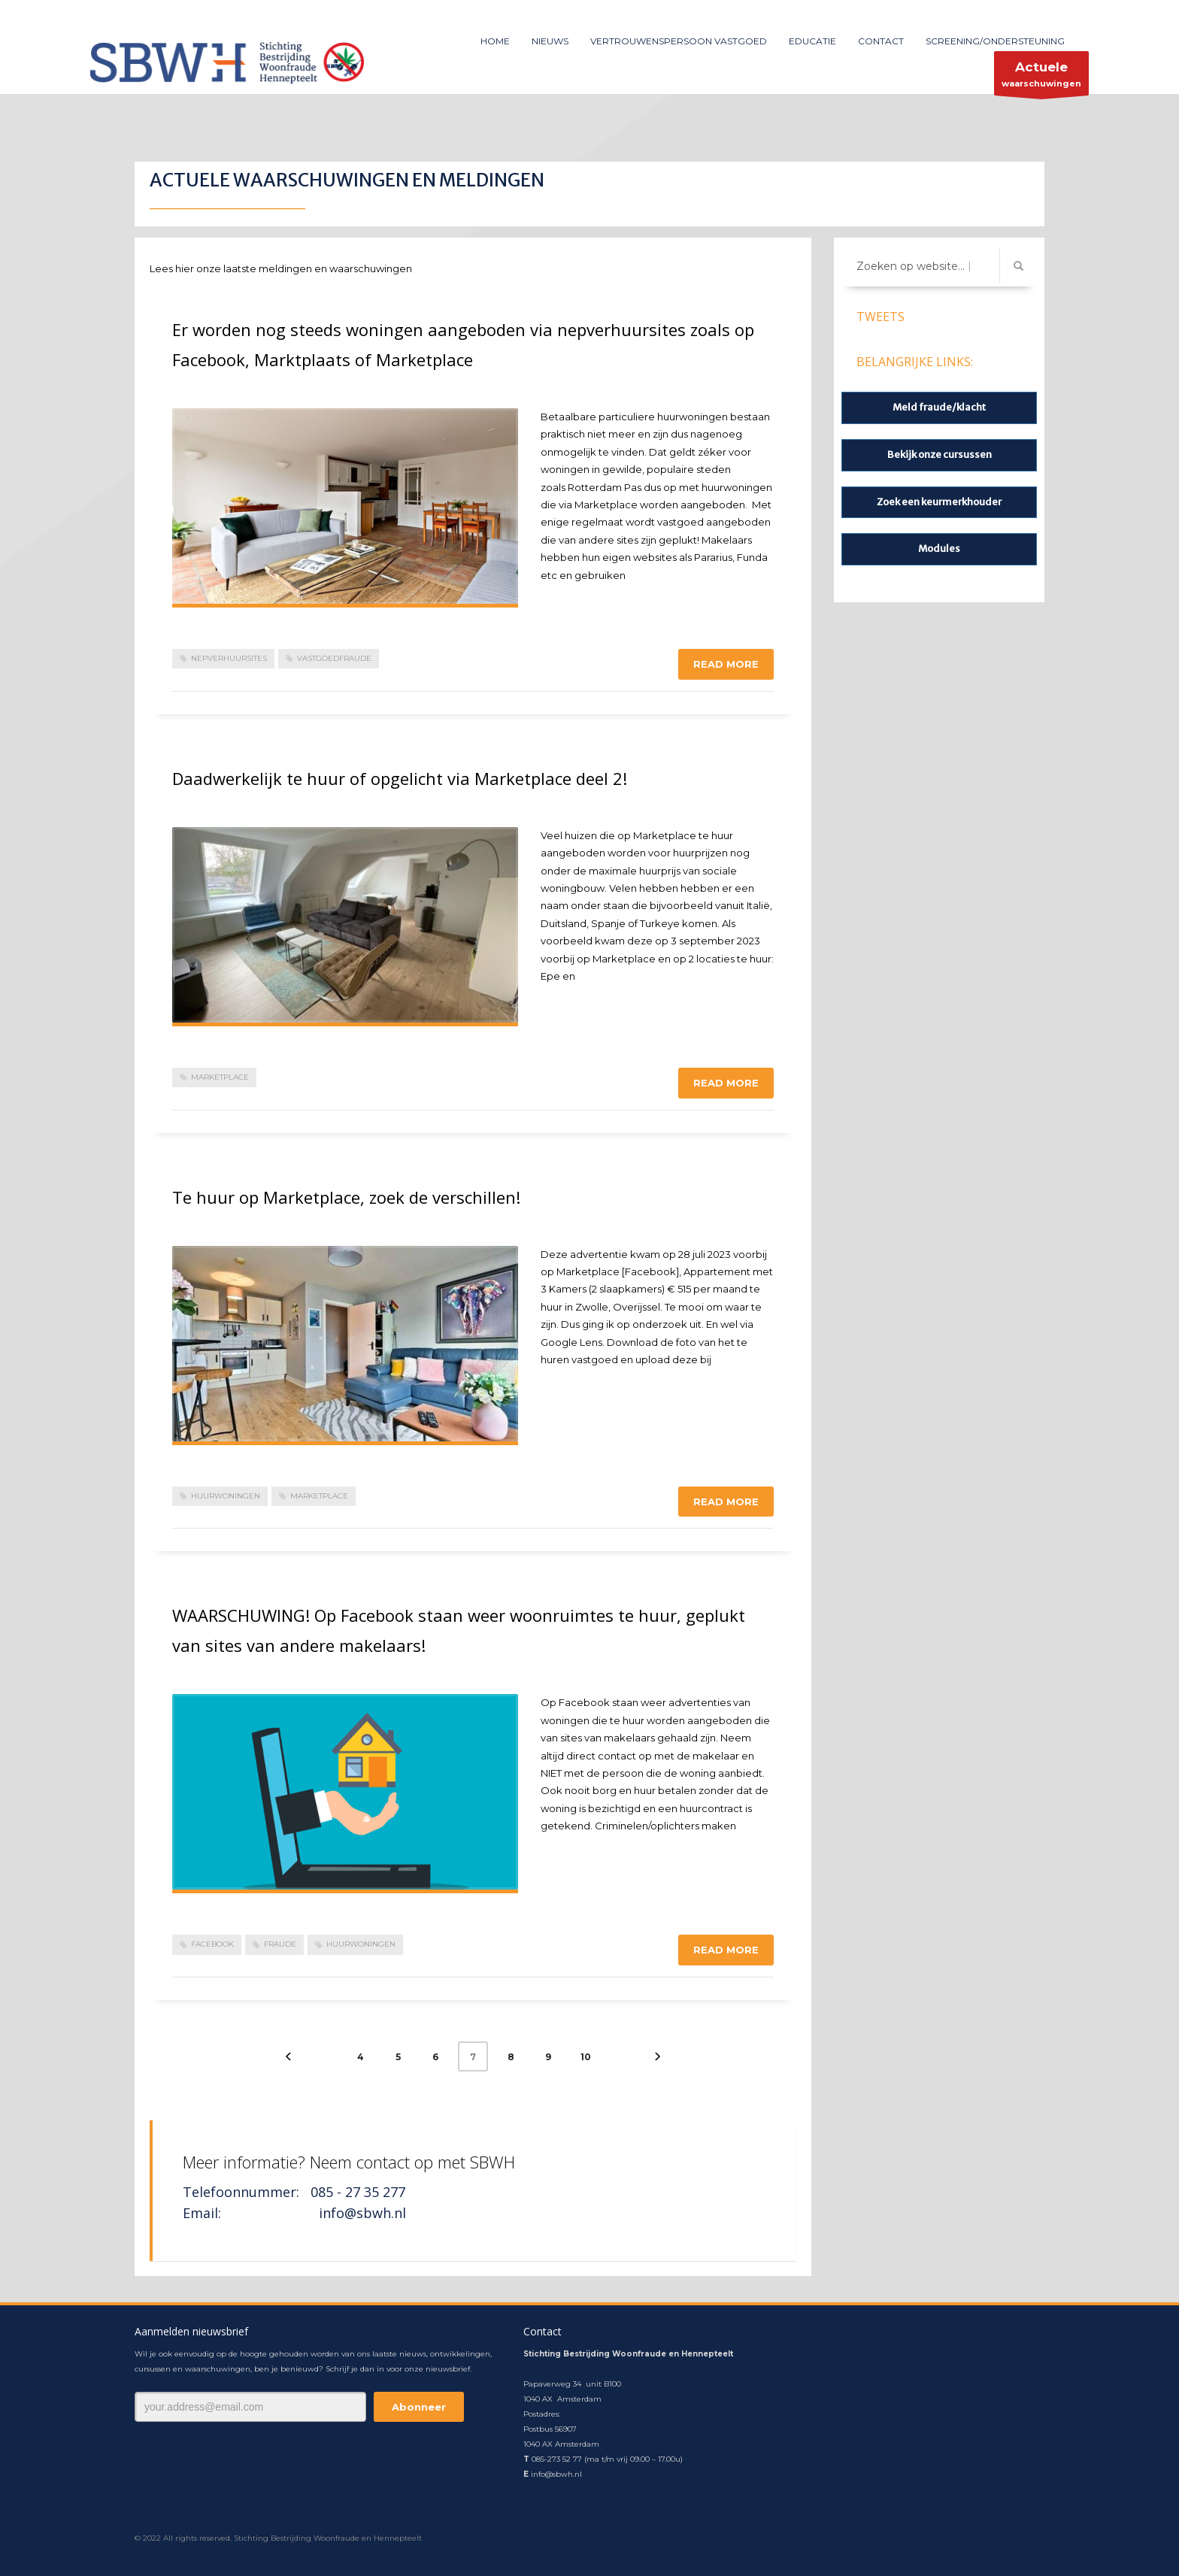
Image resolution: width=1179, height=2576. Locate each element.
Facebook (212, 1944)
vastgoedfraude (334, 658)
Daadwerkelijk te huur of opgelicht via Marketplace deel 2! (399, 778)
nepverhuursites (229, 658)
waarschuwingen (1041, 77)
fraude (280, 1944)
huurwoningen (225, 1496)
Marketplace (220, 1077)
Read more (726, 664)
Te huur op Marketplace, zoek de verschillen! (346, 1197)
